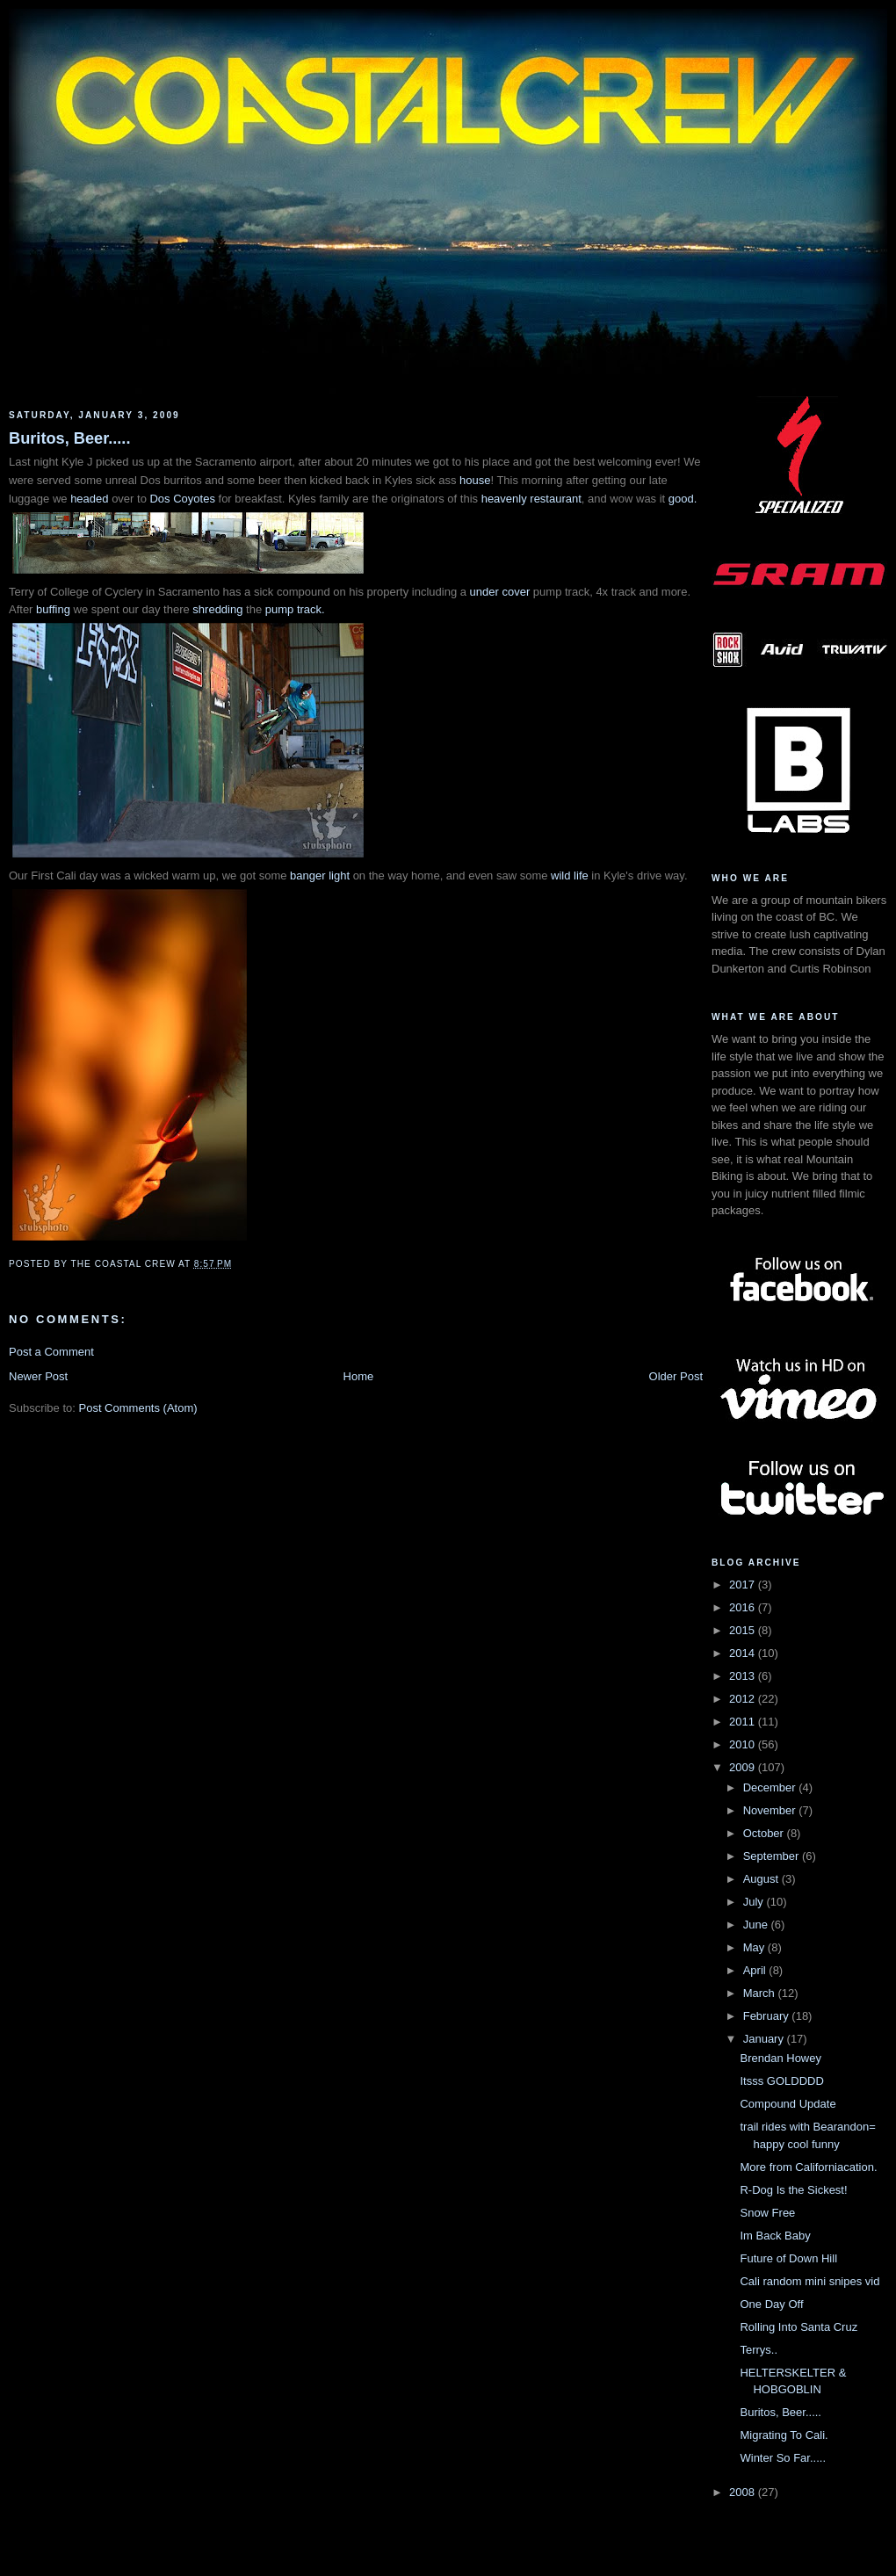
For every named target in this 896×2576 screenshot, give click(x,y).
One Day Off (771, 2304)
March (760, 1993)
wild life (570, 875)
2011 (743, 1721)
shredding (216, 609)
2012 (743, 1698)
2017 (743, 1584)
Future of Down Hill (788, 2258)
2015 (743, 1630)
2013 (743, 1675)
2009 (743, 1767)
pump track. (295, 609)
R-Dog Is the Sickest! (793, 2189)
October (765, 1833)
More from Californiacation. (808, 2167)
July (755, 1901)
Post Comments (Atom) (138, 1408)
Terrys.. (758, 2349)
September (772, 1856)
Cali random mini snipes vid (809, 2281)
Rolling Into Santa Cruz (798, 2327)
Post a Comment (51, 1351)
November (771, 1810)
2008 (743, 2492)
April (756, 1970)
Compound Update (787, 2103)
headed (91, 498)
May (755, 1947)
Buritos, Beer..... (69, 438)
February (767, 2015)
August (762, 1878)
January (765, 2038)
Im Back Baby (775, 2235)
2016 (743, 1607)
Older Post (676, 1376)
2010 (743, 1744)
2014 (743, 1653)
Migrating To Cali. (783, 2435)
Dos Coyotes (181, 498)
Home (358, 1376)
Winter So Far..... (783, 2457)
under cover (500, 591)
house (474, 480)
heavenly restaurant (531, 498)
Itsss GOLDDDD (781, 2081)
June (757, 1924)
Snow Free (767, 2212)
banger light (320, 875)
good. (682, 498)
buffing (53, 609)
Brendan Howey (780, 2058)
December (771, 1787)
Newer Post (38, 1376)
